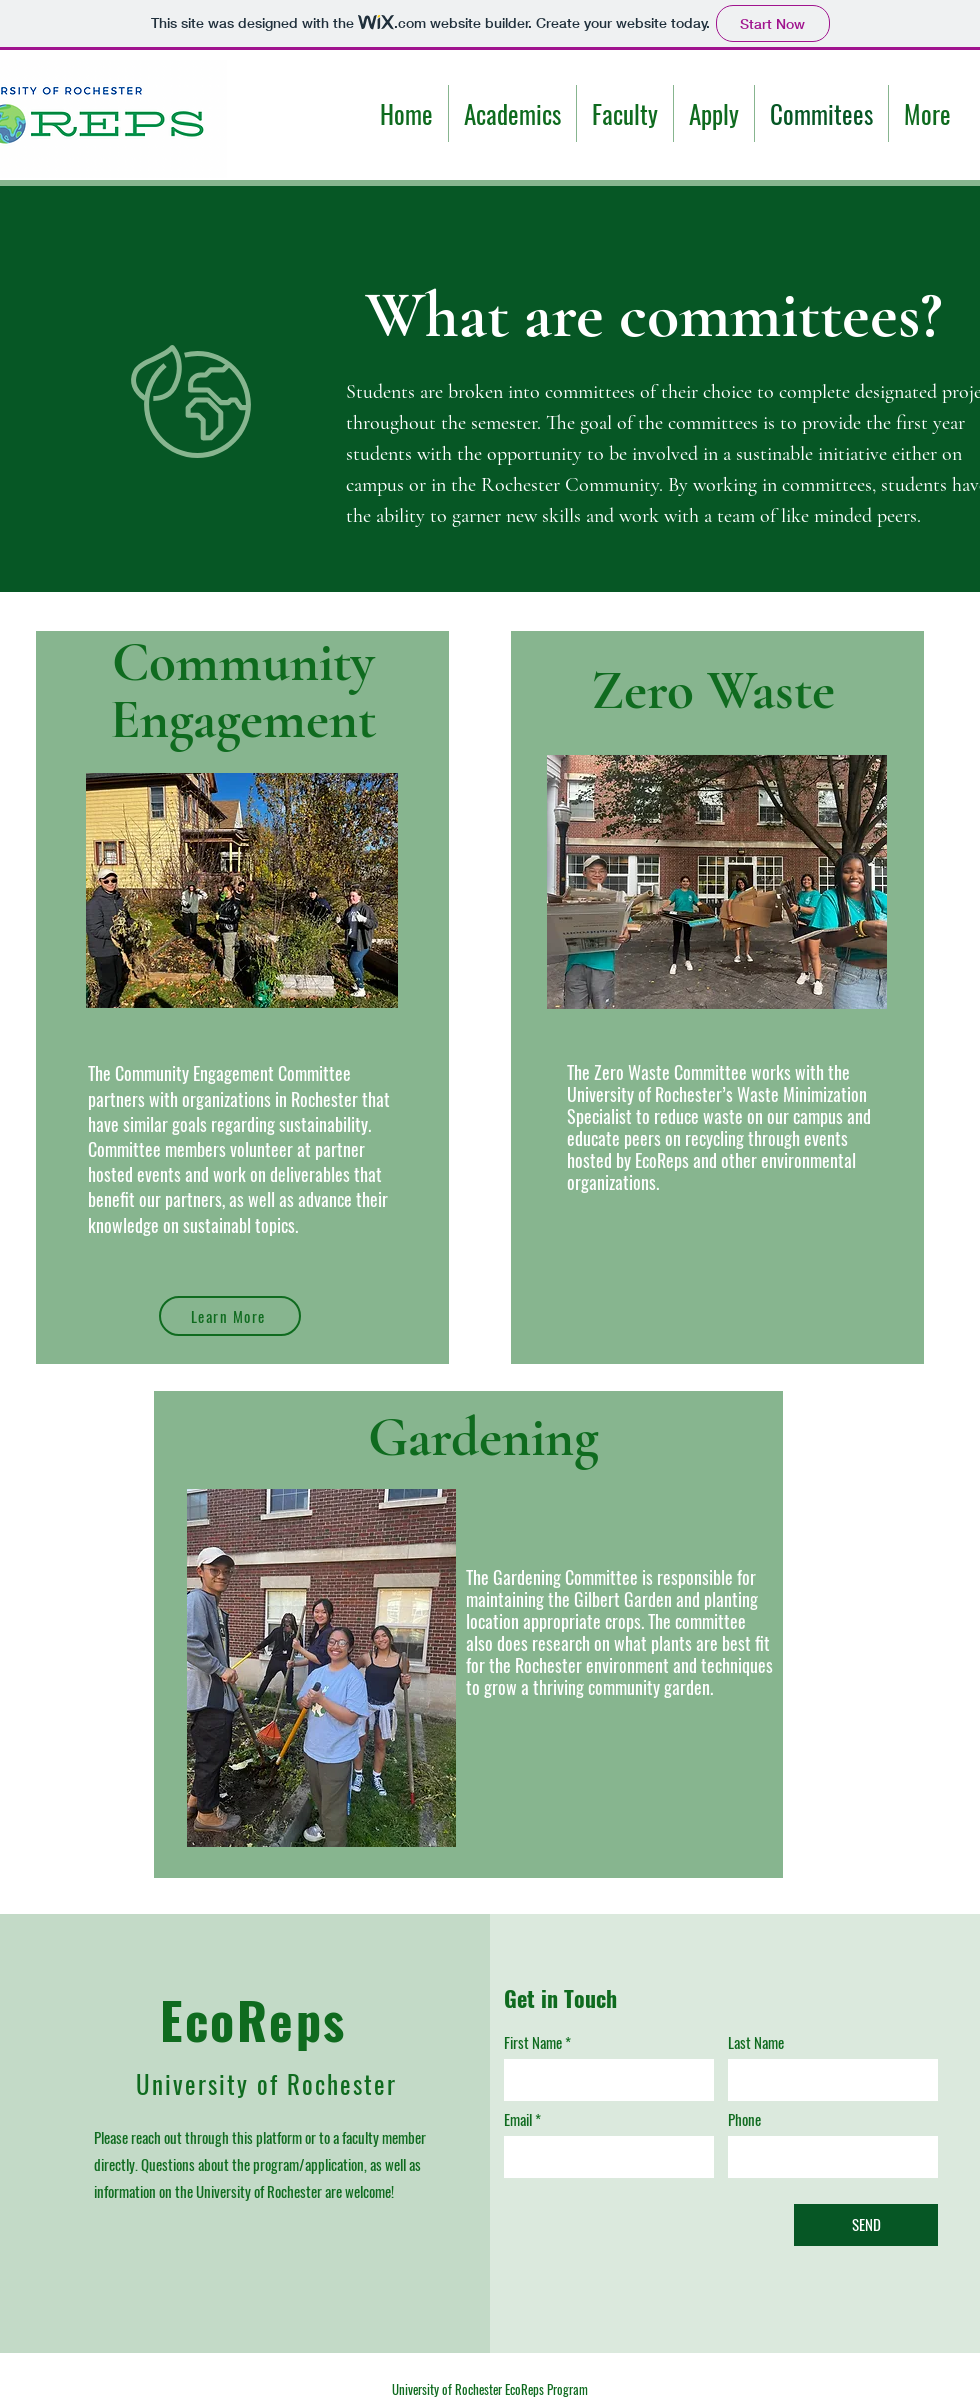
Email (518, 2119)
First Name (533, 2042)
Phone (744, 2119)
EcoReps (253, 2019)
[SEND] (866, 2225)
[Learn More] (230, 1316)
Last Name (756, 2042)
